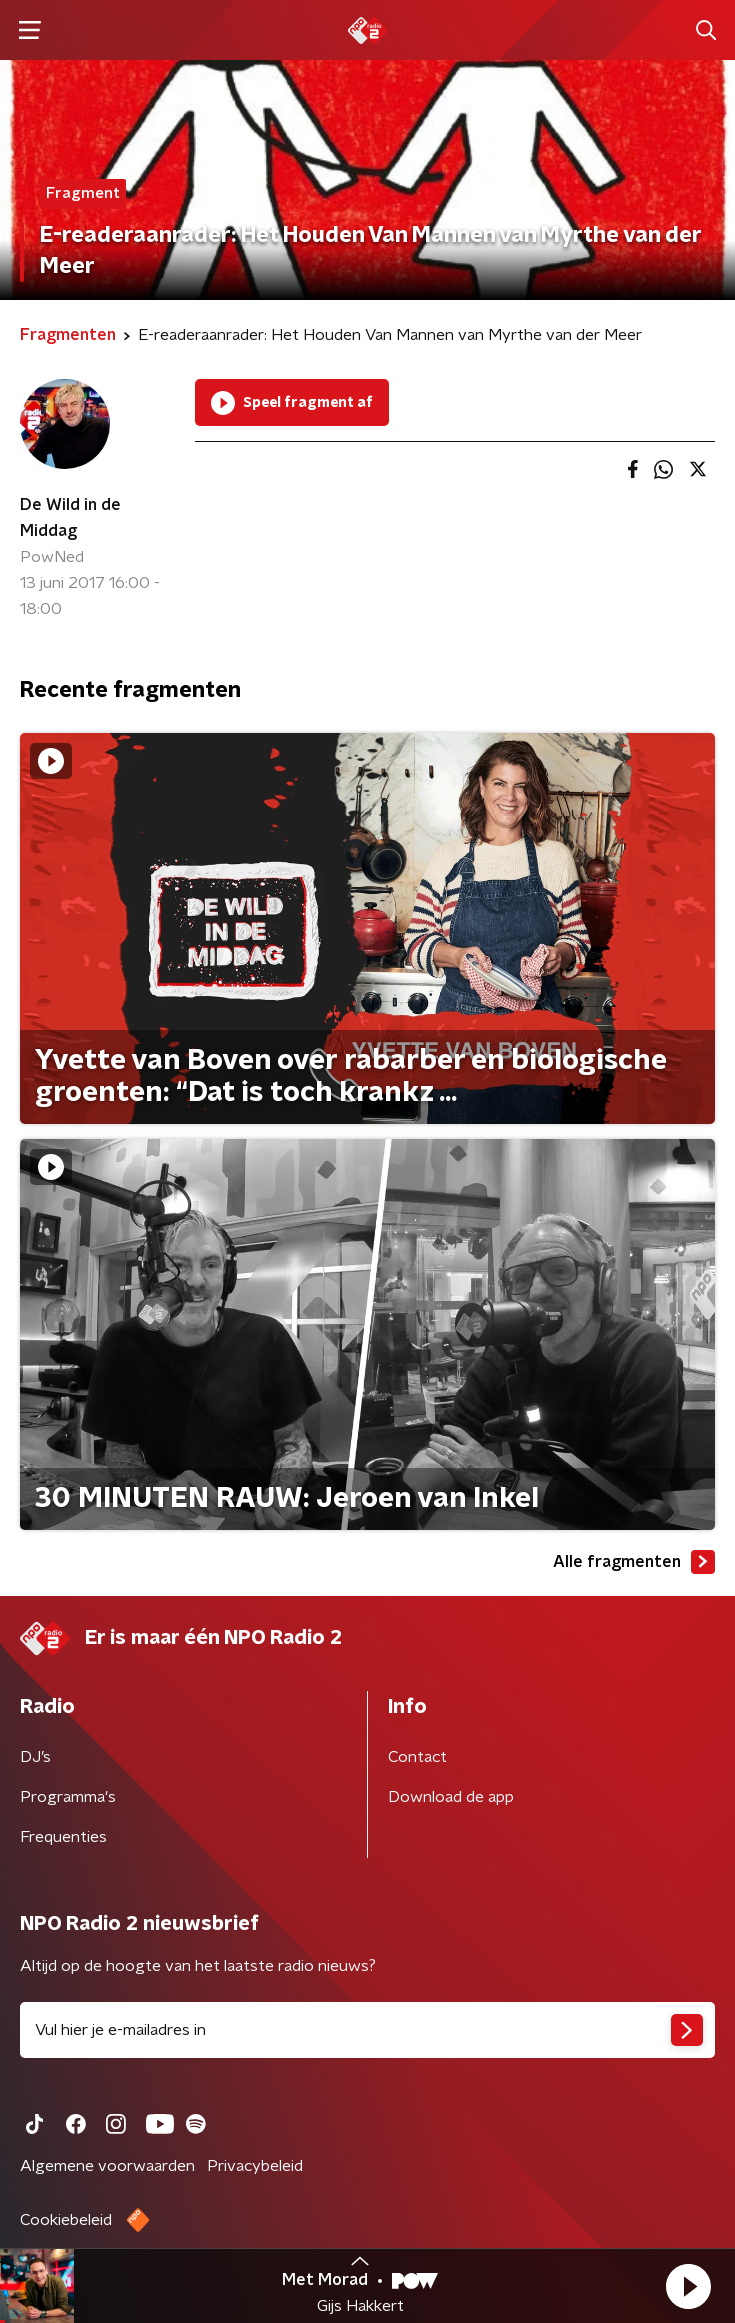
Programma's (68, 1797)
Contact (417, 1757)
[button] (688, 2286)
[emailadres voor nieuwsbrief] (367, 2030)
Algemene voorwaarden (107, 2166)
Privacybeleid (255, 2166)
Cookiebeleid (66, 2220)
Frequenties (63, 1837)
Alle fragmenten (634, 1562)
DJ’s (35, 1757)
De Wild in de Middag (70, 518)
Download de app (451, 1797)
